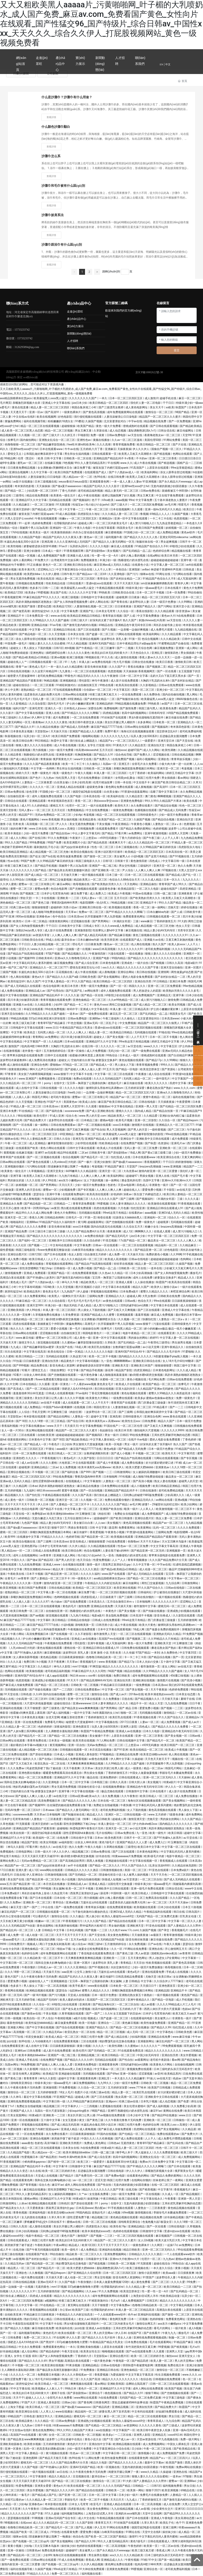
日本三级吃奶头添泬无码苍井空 (173, 2069)
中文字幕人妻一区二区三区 (168, 564)
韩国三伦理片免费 (148, 777)
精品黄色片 (68, 1361)
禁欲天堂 (25, 898)
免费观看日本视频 (48, 2374)
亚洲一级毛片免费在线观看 (148, 1888)
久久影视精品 (148, 685)
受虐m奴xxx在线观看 (99, 583)
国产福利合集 (54, 1111)
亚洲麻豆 (110, 449)
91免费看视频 (68, 2087)
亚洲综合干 (127, 1138)
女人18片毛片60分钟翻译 (178, 1361)
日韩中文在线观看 (56, 1055)
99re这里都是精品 (182, 467)
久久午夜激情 (110, 675)
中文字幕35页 (187, 1453)
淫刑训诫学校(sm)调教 (134, 1305)
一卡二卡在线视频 (44, 898)
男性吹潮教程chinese (37, 1569)
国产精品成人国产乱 (44, 2494)
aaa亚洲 (67, 1971)
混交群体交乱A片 (167, 731)
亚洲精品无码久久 (143, 1499)
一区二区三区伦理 (131, 1425)
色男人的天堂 (8, 814)
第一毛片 (75, 1328)
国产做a (32, 1560)
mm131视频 (80, 1666)
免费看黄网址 (127, 1527)
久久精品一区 (120, 1273)
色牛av (132, 2314)
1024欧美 (49, 1286)
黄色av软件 (188, 532)
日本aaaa (49, 1810)
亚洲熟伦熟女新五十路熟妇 (136, 1995)
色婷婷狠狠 (157, 2319)
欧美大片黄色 (147, 1624)
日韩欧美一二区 (116, 2490)
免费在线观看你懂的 (117, 1499)
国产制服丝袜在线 (128, 699)
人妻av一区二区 (150, 1722)
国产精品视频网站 (73, 2291)
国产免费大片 (190, 2134)
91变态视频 (110, 1240)
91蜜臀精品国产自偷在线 (174, 643)
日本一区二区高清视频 (147, 2504)
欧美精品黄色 (88, 819)
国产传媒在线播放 (154, 1611)
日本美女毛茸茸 (106, 611)
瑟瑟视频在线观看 (19, 2518)
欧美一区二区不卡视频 (103, 1356)
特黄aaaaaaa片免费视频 (127, 1856)
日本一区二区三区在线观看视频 (145, 874)
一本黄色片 (110, 1611)
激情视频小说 (146, 2453)
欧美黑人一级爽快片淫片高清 (67, 1296)
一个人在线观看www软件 (180, 2254)
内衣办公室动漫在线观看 (88, 532)
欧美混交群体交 (150, 1069)
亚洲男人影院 (129, 1726)
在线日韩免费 (116, 476)
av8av (145, 569)
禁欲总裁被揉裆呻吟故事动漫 (130, 2402)
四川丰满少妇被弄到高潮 (23, 999)
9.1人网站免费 (106, 1740)
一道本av (73, 1013)
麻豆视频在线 (134, 930)
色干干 (96, 500)
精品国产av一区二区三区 (126, 1097)
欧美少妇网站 (189, 1504)
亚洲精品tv (106, 518)
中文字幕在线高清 (35, 1351)
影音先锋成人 (78, 1541)
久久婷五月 (69, 435)
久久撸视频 (36, 2272)
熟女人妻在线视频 (165, 1481)
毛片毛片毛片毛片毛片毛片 (85, 1300)
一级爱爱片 (149, 740)
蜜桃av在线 (74, 2221)
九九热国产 (68, 1291)
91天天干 (73, 1680)
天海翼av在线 (61, 1638)
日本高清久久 (97, 1601)
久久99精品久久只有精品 (164, 1638)
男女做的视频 (69, 819)
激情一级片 (94, 1564)
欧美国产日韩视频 (159, 2087)
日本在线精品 (28, 1384)
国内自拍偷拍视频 (173, 694)
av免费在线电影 (102, 661)
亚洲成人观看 (124, 1282)
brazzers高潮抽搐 (151, 1166)
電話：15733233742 (18, 329)
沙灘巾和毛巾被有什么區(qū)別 (63, 185)
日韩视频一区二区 (36, 879)
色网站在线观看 (183, 453)
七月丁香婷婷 (137, 773)
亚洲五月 (124, 763)
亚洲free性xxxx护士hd (24, 449)
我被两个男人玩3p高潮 (34, 527)
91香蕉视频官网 (74, 550)
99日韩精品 (42, 740)
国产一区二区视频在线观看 (95, 1124)
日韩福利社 (145, 1592)
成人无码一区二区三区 (141, 2032)
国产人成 (130, 615)
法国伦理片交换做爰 (120, 1884)
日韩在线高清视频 (19, 671)
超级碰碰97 (101, 1518)
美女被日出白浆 (84, 1522)
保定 (20, 377)
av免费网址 (135, 833)
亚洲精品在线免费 (102, 1606)
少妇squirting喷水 (78, 2110)
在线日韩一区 (90, 1046)
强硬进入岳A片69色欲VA (77, 1388)
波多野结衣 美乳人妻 (114, 638)
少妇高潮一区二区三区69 (42, 490)
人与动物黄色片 (42, 2041)
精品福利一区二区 (166, 1245)
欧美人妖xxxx (177, 944)
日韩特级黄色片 (147, 814)
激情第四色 (172, 652)
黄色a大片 (38, 976)
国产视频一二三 (38, 1245)
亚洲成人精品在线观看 (71, 786)
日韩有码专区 (157, 712)
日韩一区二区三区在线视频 (100, 2221)
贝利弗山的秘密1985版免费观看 (143, 1495)
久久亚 (55, 611)
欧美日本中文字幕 (149, 1846)
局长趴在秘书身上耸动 (167, 625)
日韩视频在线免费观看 (30, 583)
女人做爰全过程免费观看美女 (91, 1948)
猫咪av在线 (147, 574)
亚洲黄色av (162, 1467)
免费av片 (145, 2161)
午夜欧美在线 (16, 1573)
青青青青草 (31, 2078)
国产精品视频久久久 (75, 953)
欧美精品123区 (14, 592)
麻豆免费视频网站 (84, 2083)
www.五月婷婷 (157, 1814)
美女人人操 (125, 2337)
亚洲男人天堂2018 (72, 1106)
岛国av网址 (12, 2064)
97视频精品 (107, 1754)
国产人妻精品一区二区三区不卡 (70, 1504)
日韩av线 (130, 1300)
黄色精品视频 (48, 1657)
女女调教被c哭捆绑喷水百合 (55, 467)
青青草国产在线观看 (13, 1157)
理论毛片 (78, 944)
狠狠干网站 (152, 2393)
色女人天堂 (183, 925)
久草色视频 (7, 1823)
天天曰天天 (66, 1185)
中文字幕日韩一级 (173, 861)
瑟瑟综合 (39, 1194)
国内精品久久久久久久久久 (135, 1356)
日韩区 (124, 1435)
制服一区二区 (177, 2337)
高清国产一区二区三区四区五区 (106, 1999)
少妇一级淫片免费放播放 (174, 814)
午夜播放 (141, 1074)
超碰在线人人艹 (18, 661)
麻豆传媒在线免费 (177, 717)
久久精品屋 (189, 2129)
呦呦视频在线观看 (113, 2351)
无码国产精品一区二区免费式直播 (157, 1916)
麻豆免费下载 (82, 467)
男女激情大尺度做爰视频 (88, 1444)
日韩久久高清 (175, 962)
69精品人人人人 (160, 513)
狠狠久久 (186, 1060)
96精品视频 (51, 680)
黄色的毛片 (69, 1606)
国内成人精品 (143, 1111)
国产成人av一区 (125, 2439)
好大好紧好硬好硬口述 (160, 1462)
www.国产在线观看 (114, 1573)
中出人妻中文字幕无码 (86, 833)
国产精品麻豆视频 (120, 935)
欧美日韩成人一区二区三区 (65, 1453)
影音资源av (183, 611)
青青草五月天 (103, 2522)
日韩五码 (152, 2300)
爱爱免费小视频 (152, 1189)
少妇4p (77, 814)
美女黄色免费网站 (118, 1935)
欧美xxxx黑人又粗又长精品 (76, 2069)
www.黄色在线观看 (175, 1416)
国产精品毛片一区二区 (95, 1157)
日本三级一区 (115, 874)
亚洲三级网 (170, 2527)
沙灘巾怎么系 (50, 156)
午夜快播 (125, 1805)
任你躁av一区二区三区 (97, 689)
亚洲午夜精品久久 (172, 1347)
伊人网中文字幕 (41, 717)
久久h (108, 2013)
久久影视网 (31, 2069)
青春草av (196, 814)
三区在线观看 (27, 1435)
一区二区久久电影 (148, 888)
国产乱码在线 (175, 2143)
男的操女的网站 (138, 1337)
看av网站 (183, 777)
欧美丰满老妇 (13, 833)
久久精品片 (45, 1666)
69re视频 (127, 2212)
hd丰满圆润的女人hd (106, 1712)
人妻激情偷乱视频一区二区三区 (93, 606)
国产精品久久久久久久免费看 (28, 1226)
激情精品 (169, 1712)
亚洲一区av (36, 412)
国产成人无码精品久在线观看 (23, 986)
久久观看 (137, 509)
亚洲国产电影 (101, 958)
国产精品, (108, 833)
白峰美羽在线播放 (83, 1249)
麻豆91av (156, 2110)
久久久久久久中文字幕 (83, 592)
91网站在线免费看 (135, 1948)
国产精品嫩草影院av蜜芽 (39, 1347)
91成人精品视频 (66, 513)
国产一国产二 (32, 1907)
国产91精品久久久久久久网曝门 (82, 712)
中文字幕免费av (121, 2305)
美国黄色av (70, 1101)
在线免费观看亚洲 (12, 2045)
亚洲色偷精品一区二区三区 (90, 999)
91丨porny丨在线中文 (51, 1083)
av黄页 (55, 1208)
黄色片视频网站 (30, 819)
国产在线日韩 (37, 837)
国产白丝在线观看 (16, 629)
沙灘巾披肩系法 (52, 215)
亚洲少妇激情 (32, 550)
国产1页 (108, 2439)
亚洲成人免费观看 (35, 1273)
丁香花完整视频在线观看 (104, 1393)
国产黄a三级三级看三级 (157, 1152)
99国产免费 (54, 842)
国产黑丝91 (47, 2342)
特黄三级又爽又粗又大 (103, 694)
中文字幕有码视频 (30, 1286)
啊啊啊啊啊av (122, 1361)
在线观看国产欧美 (27, 1148)
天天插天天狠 (123, 1606)
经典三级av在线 (20, 907)
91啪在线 (164, 1032)
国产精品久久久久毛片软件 (164, 1351)
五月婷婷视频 (13, 1490)
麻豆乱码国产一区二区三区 (18, 1911)
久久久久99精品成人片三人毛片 (177, 2004)
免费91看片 (112, 731)
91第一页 (134, 638)
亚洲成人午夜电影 (191, 1546)
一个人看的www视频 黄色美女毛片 (92, 1384)
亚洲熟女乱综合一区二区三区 (57, 439)
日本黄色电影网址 (164, 1370)
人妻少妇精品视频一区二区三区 (51, 944)
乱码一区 (29, 2448)
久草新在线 (101, 430)
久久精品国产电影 (30, 537)
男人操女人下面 (125, 1064)
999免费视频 (37, 842)
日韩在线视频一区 (51, 1087)
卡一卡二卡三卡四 (135, 1657)
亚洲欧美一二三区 (68, 898)
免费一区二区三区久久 (38, 2337)
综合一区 (63, 1939)
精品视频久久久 (15, 1495)
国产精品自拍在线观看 (123, 1921)
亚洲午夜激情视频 (156, 833)
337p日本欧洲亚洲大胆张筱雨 (47, 1018)
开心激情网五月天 (176, 1948)
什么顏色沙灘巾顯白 (55, 126)
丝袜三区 (133, 902)
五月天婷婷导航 (26, 1999)
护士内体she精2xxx (145, 1823)
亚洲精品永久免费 (11, 1203)
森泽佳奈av (68, 939)
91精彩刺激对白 (66, 685)
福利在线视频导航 (35, 421)
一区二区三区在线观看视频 (89, 671)
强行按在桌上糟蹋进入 (84, 740)
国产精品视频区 (191, 2194)
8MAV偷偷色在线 (187, 699)
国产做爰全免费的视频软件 (163, 1629)
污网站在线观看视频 (129, 634)
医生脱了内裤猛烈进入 (148, 1194)
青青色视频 (20, 2212)
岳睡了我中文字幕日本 (164, 791)
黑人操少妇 (93, 1916)
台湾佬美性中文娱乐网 (65, 560)
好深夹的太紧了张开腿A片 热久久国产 (113, 620)
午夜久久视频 (83, 773)
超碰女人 (16, 648)
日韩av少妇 (69, 2402)
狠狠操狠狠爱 (40, 907)
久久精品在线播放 (48, 726)
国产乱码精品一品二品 (137, 550)
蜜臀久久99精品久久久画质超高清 (169, 1393)
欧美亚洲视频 (57, 638)
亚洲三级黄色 (24, 1398)
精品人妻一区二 (99, 1032)
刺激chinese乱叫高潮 (152, 620)
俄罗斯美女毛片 (185, 2170)
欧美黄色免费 (168, 708)
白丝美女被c (62, 782)
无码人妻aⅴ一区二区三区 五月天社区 (42, 810)
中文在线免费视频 (97, 810)
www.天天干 (55, 1425)
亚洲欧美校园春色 (11, 2444)
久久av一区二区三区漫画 (127, 439)
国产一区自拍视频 (91, 1490)
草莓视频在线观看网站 (60, 1263)
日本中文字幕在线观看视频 (114, 1629)
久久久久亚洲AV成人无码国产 (72, 541)
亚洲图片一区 (192, 953)
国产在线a (45, 1759)
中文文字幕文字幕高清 (164, 1546)
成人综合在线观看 (159, 1074)
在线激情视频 (12, 1050)
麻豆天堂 (16, 1907)
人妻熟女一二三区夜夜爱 (37, 782)
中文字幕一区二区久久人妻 (185, 1921)
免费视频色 (7, 1851)
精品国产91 (26, 814)
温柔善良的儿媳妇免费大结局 (42, 694)
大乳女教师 (149, 1296)
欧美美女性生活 (90, 2351)
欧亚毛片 (96, 2504)
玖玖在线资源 (13, 1351)
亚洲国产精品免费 (16, 1231)
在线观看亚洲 (166, 1333)
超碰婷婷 (56, 907)
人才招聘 (72, 340)
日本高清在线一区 (94, 796)
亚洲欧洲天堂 (135, 1925)
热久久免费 (185, 865)
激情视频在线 (143, 2212)
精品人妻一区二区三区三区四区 (50, 407)
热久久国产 (159, 944)
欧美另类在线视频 (84, 1740)
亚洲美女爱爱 (194, 2180)
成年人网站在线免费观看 (80, 2184)
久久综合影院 (37, 703)
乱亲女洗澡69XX (159, 1865)
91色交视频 (75, 1023)
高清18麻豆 (51, 2143)
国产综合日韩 (75, 1421)
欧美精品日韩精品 (121, 1032)
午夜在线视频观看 (46, 518)
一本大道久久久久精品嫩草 (129, 2078)
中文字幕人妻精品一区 (56, 981)
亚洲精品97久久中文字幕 (31, 500)
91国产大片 (54, 1101)
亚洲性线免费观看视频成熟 (17, 1888)
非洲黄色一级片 (159, 1185)
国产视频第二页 (157, 666)
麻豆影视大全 (13, 2189)
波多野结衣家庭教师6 (13, 1060)
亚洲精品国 (162, 1990)
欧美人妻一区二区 (161, 2360)
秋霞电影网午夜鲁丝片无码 (87, 1828)
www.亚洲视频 (172, 1166)
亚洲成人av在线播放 (84, 1638)
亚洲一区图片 (193, 967)
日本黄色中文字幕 (40, 1439)
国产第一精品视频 (169, 2559)
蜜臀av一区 (50, 1189)
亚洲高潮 (47, 541)
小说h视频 (137, 856)
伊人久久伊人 (141, 449)
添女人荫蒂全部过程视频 (175, 472)
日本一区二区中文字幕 (134, 675)
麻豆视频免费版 (164, 648)
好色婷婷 (116, 1194)
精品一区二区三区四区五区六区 (161, 597)
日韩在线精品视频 (182, 754)
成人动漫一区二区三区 (153, 1569)
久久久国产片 (117, 666)
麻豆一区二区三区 (190, 398)
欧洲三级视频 (70, 597)
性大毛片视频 (122, 661)
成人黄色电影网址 (136, 407)
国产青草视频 (28, 2184)
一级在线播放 (135, 953)
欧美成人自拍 (88, 1101)
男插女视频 (147, 1175)
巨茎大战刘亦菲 (126, 1388)
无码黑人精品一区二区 (51, 1032)
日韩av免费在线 (150, 490)
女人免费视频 (68, 1467)
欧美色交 (30, 1032)
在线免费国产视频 (123, 759)
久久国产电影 (73, 796)
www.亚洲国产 (28, 1078)
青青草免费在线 (37, 1740)
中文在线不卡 (141, 782)
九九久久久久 (191, 879)
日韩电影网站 (24, 1851)
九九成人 (16, 1347)
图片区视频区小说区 (88, 1286)
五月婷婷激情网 (188, 1620)
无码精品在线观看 (60, 500)
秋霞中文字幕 (59, 740)
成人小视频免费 (141, 1486)
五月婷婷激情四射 (49, 2291)
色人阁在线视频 (141, 944)
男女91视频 (56, 2360)
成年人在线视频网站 (26, 1555)
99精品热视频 (18, 1018)
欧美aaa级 (169, 2272)
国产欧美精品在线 (184, 2448)
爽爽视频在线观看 (81, 2383)
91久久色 (108, 657)
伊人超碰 (83, 1291)
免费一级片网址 (190, 2439)
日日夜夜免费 (93, 944)
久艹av (83, 2194)
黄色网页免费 (118, 2319)
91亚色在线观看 (159, 1870)
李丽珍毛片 (71, 2499)
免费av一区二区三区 (91, 911)
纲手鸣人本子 (125, 2152)
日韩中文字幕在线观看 (81, 1148)
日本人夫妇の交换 (147, 1661)
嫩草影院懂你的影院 (151, 1134)
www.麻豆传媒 (25, 1337)
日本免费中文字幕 (163, 2161)
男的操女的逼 (16, 1180)
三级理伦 (19, 495)
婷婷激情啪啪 (183, 1161)
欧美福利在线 (116, 796)
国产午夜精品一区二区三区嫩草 (95, 648)
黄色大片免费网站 (65, 1212)
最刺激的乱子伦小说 (46, 847)
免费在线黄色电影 (53, 2550)
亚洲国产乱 (87, 611)
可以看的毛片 (41, 1916)
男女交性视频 (127, 865)
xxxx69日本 (175, 2434)
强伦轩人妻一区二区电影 (145, 402)
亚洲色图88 (30, 2458)
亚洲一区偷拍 (76, 1050)
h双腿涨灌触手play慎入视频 (171, 1356)
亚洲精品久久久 (115, 1296)
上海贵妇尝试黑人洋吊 (144, 2295)
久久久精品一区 (45, 2420)
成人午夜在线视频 (145, 462)
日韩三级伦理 (57, 1698)
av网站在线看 (164, 1499)
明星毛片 (184, 504)
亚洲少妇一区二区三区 (170, 689)
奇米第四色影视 (25, 486)
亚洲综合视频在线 (19, 1472)
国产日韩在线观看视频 (164, 426)
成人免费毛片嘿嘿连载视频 (175, 2138)
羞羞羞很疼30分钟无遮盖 (29, 1393)
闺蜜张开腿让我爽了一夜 (123, 2471)
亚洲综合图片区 (18, 1254)
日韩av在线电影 (139, 1259)
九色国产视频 (30, 1522)
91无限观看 (63, 504)
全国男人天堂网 (179, 833)
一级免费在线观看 (122, 1398)
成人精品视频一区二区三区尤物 (49, 851)
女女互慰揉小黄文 (73, 2120)
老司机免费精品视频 (50, 675)
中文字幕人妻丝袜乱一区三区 (108, 1439)
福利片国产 (20, 708)
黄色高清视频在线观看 (137, 1522)
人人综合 (24, 1411)
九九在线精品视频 (122, 2508)
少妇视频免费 (67, 1189)
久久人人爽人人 (77, 1032)
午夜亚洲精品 (120, 824)
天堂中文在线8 (151, 2532)
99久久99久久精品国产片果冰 (163, 800)
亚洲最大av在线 (154, 939)
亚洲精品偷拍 (148, 884)
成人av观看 (148, 2004)
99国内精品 (118, 958)
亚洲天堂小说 (181, 606)
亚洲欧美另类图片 (71, 2143)
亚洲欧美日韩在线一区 (93, 907)
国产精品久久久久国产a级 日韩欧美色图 (72, 976)
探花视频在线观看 (48, 1342)
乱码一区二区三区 (164, 1527)
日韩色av (113, 2143)
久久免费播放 (111, 1698)
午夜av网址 (60, 2245)
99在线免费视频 (55, 1009)
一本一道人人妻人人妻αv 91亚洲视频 (134, 481)
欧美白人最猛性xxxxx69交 (118, 1916)
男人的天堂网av (104, 2333)
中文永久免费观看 (30, 2346)
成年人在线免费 (143, 1277)
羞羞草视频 (142, 1314)
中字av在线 (135, 421)
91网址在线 (163, 574)
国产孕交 (164, 1930)
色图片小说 (82, 2092)
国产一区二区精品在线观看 (43, 1388)
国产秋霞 (151, 1143)
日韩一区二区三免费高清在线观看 (147, 1897)
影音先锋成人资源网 (62, 1365)
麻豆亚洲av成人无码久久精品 (112, 564)
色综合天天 (145, 1300)
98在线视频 (24, 1115)
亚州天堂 (44, 1527)
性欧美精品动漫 (56, 583)
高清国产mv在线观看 (112, 1638)
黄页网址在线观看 (79, 2305)
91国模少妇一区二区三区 (140, 532)
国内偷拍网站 (28, 439)
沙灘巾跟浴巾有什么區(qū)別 (61, 244)
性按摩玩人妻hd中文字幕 (108, 930)
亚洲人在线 (53, 712)
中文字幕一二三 (74, 509)
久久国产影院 (86, 1458)
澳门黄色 (150, 796)
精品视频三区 (80, 1198)
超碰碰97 (132, 1175)
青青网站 (38, 1036)
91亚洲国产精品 (63, 2096)
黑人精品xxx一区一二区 (78, 476)
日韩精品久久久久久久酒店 (83, 1569)
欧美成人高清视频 (116, 1259)
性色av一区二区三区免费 (133, 1546)
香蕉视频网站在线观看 (44, 2309)
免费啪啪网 (111, 708)
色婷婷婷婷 (45, 1726)
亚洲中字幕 (53, 1194)
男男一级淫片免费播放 (94, 986)
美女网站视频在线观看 (40, 1430)
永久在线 (35, 2170)
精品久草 (58, 1569)
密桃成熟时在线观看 (136, 426)
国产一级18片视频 (35, 1995)
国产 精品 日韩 (128, 1708)
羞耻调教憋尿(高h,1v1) (142, 430)
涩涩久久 (24, 949)
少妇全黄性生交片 (162, 2508)
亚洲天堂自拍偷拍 (172, 967)
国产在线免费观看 (75, 1601)
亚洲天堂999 (35, 1305)
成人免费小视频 (18, 1259)
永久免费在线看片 (142, 805)
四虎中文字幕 (178, 1083)
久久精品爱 (151, 1115)
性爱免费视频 (101, 1560)
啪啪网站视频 (91, 736)
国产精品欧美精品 (191, 426)
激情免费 (173, 999)
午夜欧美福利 (43, 2245)
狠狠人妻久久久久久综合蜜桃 (47, 643)
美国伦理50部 (153, 439)
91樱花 (79, 421)
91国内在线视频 (11, 1198)
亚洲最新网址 (146, 2041)
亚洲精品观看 (37, 800)
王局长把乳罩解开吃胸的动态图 (171, 1435)
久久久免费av (16, 1768)
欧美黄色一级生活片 (63, 495)
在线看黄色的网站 (138, 2175)
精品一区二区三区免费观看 (36, 1777)
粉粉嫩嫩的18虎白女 (61, 421)
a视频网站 (51, 2300)
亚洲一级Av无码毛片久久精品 (163, 509)
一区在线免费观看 (130, 694)
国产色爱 (184, 2101)
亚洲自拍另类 (143, 981)
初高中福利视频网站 (134, 712)
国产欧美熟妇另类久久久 (107, 884)
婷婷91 (154, 1337)
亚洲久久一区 (53, 708)
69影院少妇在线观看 (183, 546)
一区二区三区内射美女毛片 (111, 523)
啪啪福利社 (17, 1222)
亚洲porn (112, 2101)
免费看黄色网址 (176, 2319)
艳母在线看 (104, 1217)
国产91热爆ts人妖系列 (41, 1277)
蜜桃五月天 (57, 805)
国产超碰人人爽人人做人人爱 (83, 1069)
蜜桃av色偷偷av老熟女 (160, 1398)
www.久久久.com (42, 949)
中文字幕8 (44, 1620)
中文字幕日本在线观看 (116, 1286)
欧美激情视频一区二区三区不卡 (175, 1509)
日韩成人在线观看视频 (60, 1393)
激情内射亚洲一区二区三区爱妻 (158, 1171)
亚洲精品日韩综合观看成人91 (165, 1208)
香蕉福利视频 (10, 1425)
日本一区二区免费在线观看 (30, 1453)
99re (131, 500)
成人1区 (128, 1231)
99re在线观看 (162, 1300)
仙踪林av (74, 1990)
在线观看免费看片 (107, 828)
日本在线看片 (173, 587)
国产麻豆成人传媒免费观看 (17, 1685)
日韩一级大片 (43, 1851)
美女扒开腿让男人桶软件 (120, 722)
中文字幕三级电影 (174, 2397)
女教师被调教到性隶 (96, 1453)
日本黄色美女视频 (21, 731)
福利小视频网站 (147, 759)
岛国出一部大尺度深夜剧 (50, 2110)
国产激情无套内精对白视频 (80, 625)
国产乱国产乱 (74, 990)
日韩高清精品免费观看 (129, 1976)
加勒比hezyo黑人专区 (29, 930)
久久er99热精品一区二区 (123, 999)
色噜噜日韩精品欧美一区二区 (104, 1657)
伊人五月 (99, 2527)
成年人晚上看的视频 (133, 555)
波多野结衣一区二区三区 (101, 1411)
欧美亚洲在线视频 (125, 1587)
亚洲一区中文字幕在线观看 (131, 518)
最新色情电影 (15, 2022)
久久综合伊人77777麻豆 (169, 1981)
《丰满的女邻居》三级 (125, 921)
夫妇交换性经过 (121, 1967)
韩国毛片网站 (40, 1097)
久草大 (197, 782)
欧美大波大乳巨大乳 (168, 2240)
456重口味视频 (180, 1675)
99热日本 (71, 2388)
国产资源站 (169, 1069)
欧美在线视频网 (47, 416)
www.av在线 (58, 615)
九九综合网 (173, 1583)
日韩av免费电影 (116, 435)
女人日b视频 (146, 2240)
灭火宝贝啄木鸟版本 (174, 1541)
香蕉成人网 (163, 2550)
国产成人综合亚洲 (87, 962)
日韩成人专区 (92, 925)
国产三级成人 (171, 2425)
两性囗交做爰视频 (61, 879)
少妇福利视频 (138, 2036)
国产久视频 (109, 629)
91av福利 (81, 1393)
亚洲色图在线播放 (30, 1772)
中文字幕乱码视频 (181, 2305)
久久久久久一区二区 (42, 786)
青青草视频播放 (138, 1560)
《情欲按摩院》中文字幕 (63, 1370)
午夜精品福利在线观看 (56, 1198)
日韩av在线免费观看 (171, 685)
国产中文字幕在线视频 (30, 712)
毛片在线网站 (104, 1833)
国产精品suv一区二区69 (92, 574)
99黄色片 (70, 675)
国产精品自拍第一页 (166, 1111)
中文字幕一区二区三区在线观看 (114, 1074)
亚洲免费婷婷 (108, 1777)
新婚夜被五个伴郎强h (175, 490)
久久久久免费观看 (188, 1527)
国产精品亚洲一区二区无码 (148, 1550)
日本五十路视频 (192, 1907)
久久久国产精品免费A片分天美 (86, 1231)
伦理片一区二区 (76, 805)
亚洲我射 (135, 569)
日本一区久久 (172, 879)
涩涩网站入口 (46, 569)
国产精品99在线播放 (165, 2115)
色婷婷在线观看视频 (126, 2231)
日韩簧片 (108, 777)
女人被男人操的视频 (136, 1874)
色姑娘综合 (107, 1430)
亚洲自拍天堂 (156, 745)
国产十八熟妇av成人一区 (124, 472)
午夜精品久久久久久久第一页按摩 (21, 1583)
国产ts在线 (49, 856)
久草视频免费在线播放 (47, 1314)
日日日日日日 (105, 1458)
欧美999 (10, 1536)
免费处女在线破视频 (127, 1513)
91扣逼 (17, 1361)
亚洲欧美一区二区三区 (173, 1148)
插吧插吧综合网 (56, 652)
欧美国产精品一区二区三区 (115, 819)
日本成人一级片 (52, 550)
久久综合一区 (126, 611)
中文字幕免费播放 (148, 615)
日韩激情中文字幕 (137, 1791)
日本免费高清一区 (37, 615)
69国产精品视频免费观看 (183, 712)
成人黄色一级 (82, 1337)
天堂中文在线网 (152, 2513)
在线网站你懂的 (141, 2180)
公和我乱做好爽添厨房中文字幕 (43, 453)
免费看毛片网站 (55, 1722)
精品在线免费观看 (37, 495)
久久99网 (176, 1254)
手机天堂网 (39, 1411)
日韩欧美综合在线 (123, 592)
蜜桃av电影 (107, 1120)
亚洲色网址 (37, 652)
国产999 (85, 1472)
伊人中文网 (12, 689)
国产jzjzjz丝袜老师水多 (75, 847)
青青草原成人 (156, 2420)
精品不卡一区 (139, 1703)
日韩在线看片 (75, 583)
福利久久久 (30, 1759)
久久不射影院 (83, 1634)
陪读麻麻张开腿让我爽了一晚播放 (69, 1166)
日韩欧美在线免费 (169, 1296)
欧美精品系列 (32, 1291)
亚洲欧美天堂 (120, 1365)
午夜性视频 (167, 2467)
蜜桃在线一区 (72, 1647)
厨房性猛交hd (41, 611)
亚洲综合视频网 (19, 472)
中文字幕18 (60, 2166)
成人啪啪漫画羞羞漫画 (114, 1374)
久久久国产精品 (192, 1819)
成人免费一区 (117, 1254)
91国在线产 (111, 1425)
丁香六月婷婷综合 (130, 837)
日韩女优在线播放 (143, 661)
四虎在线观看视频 (105, 1208)
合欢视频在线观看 (73, 1564)
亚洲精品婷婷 (105, 703)
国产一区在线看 (167, 671)
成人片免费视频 (97, 1050)
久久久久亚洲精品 (76, 1967)
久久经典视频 (105, 2138)
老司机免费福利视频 (158, 949)
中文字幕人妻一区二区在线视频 (179, 1337)
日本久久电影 (151, 1731)
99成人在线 (53, 939)
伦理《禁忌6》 (27, 458)
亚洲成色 (127, 962)
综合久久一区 (177, 1217)
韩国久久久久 (137, 986)
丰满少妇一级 (108, 560)
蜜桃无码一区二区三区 (172, 1606)
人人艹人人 (119, 1560)
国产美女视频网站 (109, 976)
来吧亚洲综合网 (180, 1291)
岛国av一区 (110, 763)
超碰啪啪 (63, 1828)
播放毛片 (195, 1273)
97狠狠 (187, 2476)
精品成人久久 (186, 1277)
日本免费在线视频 (54, 1129)
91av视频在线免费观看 (111, 2115)
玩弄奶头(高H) (79, 546)
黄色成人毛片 (37, 666)
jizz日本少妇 (80, 402)
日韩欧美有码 (44, 958)
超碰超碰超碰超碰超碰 (165, 560)
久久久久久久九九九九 (115, 736)
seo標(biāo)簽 (30, 377)
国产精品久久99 (161, 2027)
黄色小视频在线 (137, 1379)
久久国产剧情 (85, 2522)
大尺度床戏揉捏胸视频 (14, 1615)
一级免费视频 (142, 1685)
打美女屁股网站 (18, 2115)
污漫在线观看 (116, 953)
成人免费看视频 (171, 1722)
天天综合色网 (144, 648)
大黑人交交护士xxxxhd (19, 518)
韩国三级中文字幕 (185, 1365)
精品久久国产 (141, 1286)
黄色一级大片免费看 (109, 426)
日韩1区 (58, 648)
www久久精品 (150, 2471)
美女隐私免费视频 (117, 1615)
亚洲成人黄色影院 (87, 1754)
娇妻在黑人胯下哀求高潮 (114, 2411)
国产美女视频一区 (118, 1036)
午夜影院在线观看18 (25, 2323)
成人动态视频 (118, 430)
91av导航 (56, 625)
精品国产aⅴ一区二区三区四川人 (120, 740)
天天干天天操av (150, 1541)
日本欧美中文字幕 (70, 925)
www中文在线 (83, 759)
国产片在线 (179, 444)
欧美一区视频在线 (109, 2467)
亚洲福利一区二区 (61, 527)
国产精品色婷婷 (50, 2351)
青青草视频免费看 (124, 444)
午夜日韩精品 (109, 2198)
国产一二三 (176, 1407)
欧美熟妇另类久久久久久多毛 (181, 990)
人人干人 (193, 944)
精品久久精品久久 (60, 2476)
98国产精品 (182, 412)
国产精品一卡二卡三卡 (78, 1004)
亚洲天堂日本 (166, 740)
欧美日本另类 (170, 555)
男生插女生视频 (94, 1772)
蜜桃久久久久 (124, 1111)
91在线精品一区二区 (32, 1111)
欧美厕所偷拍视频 (67, 1925)
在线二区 (16, 1009)
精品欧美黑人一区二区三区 (91, 879)
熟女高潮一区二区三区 (129, 2096)
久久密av (24, 717)
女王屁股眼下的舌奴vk (127, 2013)
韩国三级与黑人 (149, 708)
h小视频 (42, 1661)
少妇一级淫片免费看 (61, 750)
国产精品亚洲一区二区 (149, 1249)
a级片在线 (79, 2018)
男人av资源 (142, 1953)
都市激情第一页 (151, 1666)
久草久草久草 (57, 2217)
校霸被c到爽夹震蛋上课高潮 (87, 1055)
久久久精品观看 (165, 611)
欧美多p (30, 592)
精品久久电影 (99, 2462)
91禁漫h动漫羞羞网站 (135, 791)
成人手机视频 (184, 1999)
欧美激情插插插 (61, 532)
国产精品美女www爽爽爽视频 (80, 1708)
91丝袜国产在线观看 (114, 717)
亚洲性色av (84, 439)
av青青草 (46, 1555)
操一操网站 (159, 907)
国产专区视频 (86, 1189)
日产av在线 (155, 1944)
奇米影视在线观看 (35, 1416)
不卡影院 (169, 1189)
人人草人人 (147, 1509)
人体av (23, 2203)
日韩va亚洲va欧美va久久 (85, 1796)
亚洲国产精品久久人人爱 (132, 1842)
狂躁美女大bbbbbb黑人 (128, 1217)
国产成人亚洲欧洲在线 (100, 1111)
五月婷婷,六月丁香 (91, 449)
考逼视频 (187, 768)
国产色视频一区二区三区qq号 (31, 2541)
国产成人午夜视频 (108, 1462)
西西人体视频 (95, 1860)
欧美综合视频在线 (82, 851)
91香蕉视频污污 (52, 1458)
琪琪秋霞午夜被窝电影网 (138, 2365)
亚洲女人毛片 (8, 2055)
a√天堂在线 (135, 435)
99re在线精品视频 (182, 1032)
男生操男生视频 (182, 1342)
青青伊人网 (182, 583)
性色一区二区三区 (190, 805)
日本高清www (170, 1018)
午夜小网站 (17, 1634)
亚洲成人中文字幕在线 (56, 402)
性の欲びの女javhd (98, 504)
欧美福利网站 (150, 472)
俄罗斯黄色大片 (63, 759)
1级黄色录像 (176, 1814)
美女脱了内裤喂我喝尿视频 (35, 1074)
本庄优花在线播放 (100, 1749)
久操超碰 (138, 1759)
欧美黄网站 (144, 1527)
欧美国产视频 (174, 2388)
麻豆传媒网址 (185, 430)
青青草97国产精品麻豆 (51, 1023)
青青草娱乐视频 (112, 615)
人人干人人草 (103, 569)
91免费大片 (42, 560)
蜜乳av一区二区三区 (30, 462)
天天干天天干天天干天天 (20, 1504)
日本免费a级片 (129, 1291)
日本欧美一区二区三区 (124, 1985)
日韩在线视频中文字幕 (131, 1740)
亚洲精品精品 (39, 1467)
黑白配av (100, 2208)
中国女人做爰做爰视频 (144, 1772)
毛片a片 (115, 2300)
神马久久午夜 (70, 1282)
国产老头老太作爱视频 (76, 2009)
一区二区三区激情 (43, 504)
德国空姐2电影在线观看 (87, 791)
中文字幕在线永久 (152, 2198)
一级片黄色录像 (88, 1374)
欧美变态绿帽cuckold (153, 1754)
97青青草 (11, 1074)
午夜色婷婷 (135, 2545)
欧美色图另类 (113, 1837)
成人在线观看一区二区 (76, 1402)
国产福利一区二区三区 (33, 1240)
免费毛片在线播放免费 (154, 2494)
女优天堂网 (53, 1717)
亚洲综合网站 (126, 972)
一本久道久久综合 (162, 2268)
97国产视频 (53, 953)
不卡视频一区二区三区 (146, 1453)
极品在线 (93, 1777)
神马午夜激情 (100, 680)
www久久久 (151, 1046)
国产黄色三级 (41, 902)
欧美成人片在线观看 (110, 1148)
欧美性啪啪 (15, 546)
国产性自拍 (98, 1129)
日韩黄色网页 (101, 2402)
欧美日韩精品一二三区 (30, 1356)
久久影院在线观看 (184, 1615)
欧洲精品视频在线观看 (40, 1990)
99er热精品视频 (192, 986)
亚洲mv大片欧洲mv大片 (177, 1180)
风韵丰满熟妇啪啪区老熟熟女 (34, 601)
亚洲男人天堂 (175, 2351)
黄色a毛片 (70, 1458)
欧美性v (18, 921)
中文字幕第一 (190, 1958)
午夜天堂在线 (70, 2351)
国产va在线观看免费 (139, 2351)
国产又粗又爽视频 (78, 1129)
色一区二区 (190, 2379)
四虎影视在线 (76, 2508)
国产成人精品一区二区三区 (42, 874)
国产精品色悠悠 (98, 842)
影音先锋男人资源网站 (27, 2073)
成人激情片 (152, 398)
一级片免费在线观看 (31, 2277)
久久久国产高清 (82, 1495)
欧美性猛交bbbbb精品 (40, 2022)
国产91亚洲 (7, 916)
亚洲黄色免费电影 (132, 800)
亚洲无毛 (78, 1138)
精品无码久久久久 (88, 675)
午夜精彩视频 (63, 2018)
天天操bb (184, 1777)
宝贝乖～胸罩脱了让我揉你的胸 (86, 1083)
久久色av (104, 1273)
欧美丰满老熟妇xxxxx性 (160, 1694)
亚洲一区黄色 (60, 1384)
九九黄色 (65, 671)
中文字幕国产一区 (35, 1041)
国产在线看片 (152, 2333)
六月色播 (123, 1208)
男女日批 (174, 2416)
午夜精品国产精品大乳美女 (76, 1027)
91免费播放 (87, 2369)
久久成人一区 (170, 2194)
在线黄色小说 (140, 564)
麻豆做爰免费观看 (66, 2022)
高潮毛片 (90, 1323)
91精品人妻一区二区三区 (187, 842)
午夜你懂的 (29, 1967)
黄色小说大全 (93, 2439)
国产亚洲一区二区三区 (73, 2494)
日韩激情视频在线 (111, 1870)
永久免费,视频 (111, 1796)
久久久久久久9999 (173, 1430)
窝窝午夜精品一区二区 (157, 1097)
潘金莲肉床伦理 (131, 1180)
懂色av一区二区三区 (117, 944)
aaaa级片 (62, 1448)
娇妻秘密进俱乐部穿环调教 (40, 546)
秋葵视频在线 (13, 736)
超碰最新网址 (96, 1222)
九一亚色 (107, 1361)
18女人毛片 (66, 2092)
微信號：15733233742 (19, 338)
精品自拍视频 (133, 1671)
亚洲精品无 (164, 995)
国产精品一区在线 (92, 995)
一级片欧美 (179, 2328)
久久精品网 (56, 1041)
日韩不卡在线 (43, 2425)
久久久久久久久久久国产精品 (28, 870)
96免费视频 (28, 2064)
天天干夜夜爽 (56, 1661)
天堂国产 (132, 1166)
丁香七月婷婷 (68, 490)
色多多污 (35, 587)
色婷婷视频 (160, 828)
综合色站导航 (124, 754)
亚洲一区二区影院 (146, 1120)
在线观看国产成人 (95, 472)
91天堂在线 (11, 1694)
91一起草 (25, 523)
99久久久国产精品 (16, 842)
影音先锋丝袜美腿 (96, 666)
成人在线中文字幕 (27, 1087)
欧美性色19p (118, 2226)
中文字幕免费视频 (91, 1425)
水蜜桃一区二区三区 (112, 1379)
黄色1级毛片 (107, 1842)
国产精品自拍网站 (59, 1416)
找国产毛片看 (180, 1175)
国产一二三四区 (63, 1689)
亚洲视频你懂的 (15, 1166)
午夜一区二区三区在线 (158, 2448)
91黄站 (50, 1448)
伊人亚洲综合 (35, 1874)
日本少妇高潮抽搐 (141, 1273)
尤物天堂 (173, 907)
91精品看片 (160, 1407)
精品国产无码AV (47, 1999)
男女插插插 (188, 652)
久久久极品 (77, 1916)
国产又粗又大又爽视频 (122, 1310)
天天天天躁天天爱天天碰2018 (40, 1856)
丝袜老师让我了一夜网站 (168, 2180)
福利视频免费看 (173, 2485)
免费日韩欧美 (122, 1675)
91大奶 (182, 921)
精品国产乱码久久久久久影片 (101, 486)
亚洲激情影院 (83, 930)
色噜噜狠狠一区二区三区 (20, 444)
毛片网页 (5, 402)
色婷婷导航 (73, 1536)
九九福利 (29, 1490)
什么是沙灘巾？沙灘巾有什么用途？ (66, 97)
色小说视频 (69, 1879)
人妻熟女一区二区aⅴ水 (167, 824)
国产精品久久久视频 (17, 2328)
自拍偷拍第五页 (88, 685)
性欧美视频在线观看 (158, 1962)
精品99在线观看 (67, 1152)
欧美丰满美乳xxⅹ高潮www (103, 1421)
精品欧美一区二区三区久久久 (84, 2254)
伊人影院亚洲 (15, 874)
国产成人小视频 (121, 1453)
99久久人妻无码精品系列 (90, 462)
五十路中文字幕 (171, 1661)
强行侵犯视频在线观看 (88, 416)
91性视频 (125, 1476)
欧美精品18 (50, 2073)
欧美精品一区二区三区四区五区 (144, 851)
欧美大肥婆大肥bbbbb (140, 1467)
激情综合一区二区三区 (159, 412)
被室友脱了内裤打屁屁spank (111, 467)
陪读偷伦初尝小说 (89, 1786)
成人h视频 (114, 2212)
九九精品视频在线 (186, 629)
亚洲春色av (43, 916)
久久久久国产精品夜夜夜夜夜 (42, 763)
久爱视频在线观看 (111, 2106)
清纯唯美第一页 (85, 1624)
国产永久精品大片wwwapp (175, 481)
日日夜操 (134, 597)
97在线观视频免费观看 (67, 689)
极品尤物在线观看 (112, 1791)
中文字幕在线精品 (11, 1041)
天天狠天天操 (170, 1698)
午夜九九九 (169, 2333)
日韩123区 (36, 1254)
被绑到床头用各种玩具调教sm (105, 1087)
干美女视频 (103, 824)
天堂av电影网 (126, 1185)
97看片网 (121, 833)
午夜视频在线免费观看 (82, 1629)
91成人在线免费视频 (71, 2559)
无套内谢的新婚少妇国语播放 (169, 486)
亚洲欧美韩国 (16, 1310)
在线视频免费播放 (114, 1786)
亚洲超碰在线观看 (116, 1860)
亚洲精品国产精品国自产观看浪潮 (21, 680)
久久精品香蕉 (13, 754)
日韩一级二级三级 (165, 893)
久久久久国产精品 (95, 1921)
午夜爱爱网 (183, 1101)
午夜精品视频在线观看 (110, 587)
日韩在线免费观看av (63, 1124)
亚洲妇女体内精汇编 (172, 1115)
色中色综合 (59, 916)
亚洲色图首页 (81, 1726)
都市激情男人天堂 (105, 1634)
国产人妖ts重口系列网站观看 (26, 1731)
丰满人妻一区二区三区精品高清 (129, 1009)
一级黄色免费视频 (121, 810)
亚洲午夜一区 (189, 560)
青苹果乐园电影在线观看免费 (25, 1055)
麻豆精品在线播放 (88, 1486)
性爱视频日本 (30, 2157)
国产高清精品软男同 (72, 1860)
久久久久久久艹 (151, 2045)
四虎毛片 (6, 1874)
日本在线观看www (51, 449)
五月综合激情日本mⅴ (78, 1518)
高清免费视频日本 (37, 1634)
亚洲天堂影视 (8, 810)
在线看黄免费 (70, 2532)
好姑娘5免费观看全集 (169, 2411)
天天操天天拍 (59, 731)
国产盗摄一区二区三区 (100, 634)
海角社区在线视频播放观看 (138, 731)
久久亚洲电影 (116, 574)
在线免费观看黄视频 (85, 1273)
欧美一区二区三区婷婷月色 (59, 2170)
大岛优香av (130, 1171)
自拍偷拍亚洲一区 (19, 796)
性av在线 (13, 861)
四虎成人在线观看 (41, 2295)
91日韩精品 (160, 981)
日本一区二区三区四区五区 (126, 398)
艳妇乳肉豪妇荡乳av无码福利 (31, 1786)
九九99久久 (105, 2083)
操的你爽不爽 (19, 828)
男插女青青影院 (78, 1527)
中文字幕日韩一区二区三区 (17, 1962)
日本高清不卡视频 (141, 1615)
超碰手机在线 (168, 398)
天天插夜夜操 (166, 1101)
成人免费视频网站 (189, 2157)
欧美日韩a (165, 1976)
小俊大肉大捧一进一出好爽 (176, 763)
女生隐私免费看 (99, 2194)
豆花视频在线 (64, 972)
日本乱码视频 (75, 1930)
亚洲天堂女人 (187, 2356)
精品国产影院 (124, 1370)
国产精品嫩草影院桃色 (51, 444)
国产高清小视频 (143, 1481)
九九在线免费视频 (30, 1564)
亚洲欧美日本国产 (142, 1365)
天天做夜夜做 (140, 1935)
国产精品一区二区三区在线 (52, 1685)
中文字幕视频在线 (107, 1722)
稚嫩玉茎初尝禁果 (72, 1717)
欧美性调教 (169, 750)
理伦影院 (84, 680)
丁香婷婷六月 (83, 2356)
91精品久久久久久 (53, 1536)
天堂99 (186, 435)
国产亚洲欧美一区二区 (106, 870)
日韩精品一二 (62, 1203)
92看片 (26, 1370)
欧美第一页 (151, 2545)
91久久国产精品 (82, 981)
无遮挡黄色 (128, 2143)
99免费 (191, 2282)
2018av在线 (136, 1694)
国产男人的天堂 (138, 1129)
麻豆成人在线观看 (122, 546)
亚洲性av (20, 2050)
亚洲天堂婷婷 (21, 509)
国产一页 (194, 675)
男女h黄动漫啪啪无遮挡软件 (146, 717)
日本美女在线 (76, 634)
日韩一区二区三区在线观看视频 (170, 2383)
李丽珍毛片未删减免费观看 (176, 1772)
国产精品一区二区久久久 (105, 1865)
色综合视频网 (150, 638)
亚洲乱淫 (157, 652)
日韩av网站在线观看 (75, 694)
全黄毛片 (10, 1578)
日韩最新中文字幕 (96, 2259)
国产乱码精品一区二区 (184, 2291)
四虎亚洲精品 (188, 888)
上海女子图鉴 (16, 2407)
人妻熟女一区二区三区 (117, 1481)
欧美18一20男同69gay (35, 1208)
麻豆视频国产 (164, 2235)
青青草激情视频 (174, 1935)
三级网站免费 (95, 1296)
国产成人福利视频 (58, 1712)
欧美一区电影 (114, 1444)
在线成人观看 (162, 1231)
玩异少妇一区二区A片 (37, 736)
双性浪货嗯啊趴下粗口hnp (36, 1268)
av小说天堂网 (151, 1347)
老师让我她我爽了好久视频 (119, 495)
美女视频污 (114, 550)
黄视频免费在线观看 (139, 2069)
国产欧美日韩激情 (121, 1518)
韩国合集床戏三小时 (84, 407)
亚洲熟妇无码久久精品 (167, 1634)
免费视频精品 (76, 810)
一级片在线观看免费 (100, 805)
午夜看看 (170, 2198)
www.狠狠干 (61, 1074)
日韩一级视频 (13, 2018)
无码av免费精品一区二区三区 (53, 814)
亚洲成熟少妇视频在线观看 (184, 1611)
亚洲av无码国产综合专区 (61, 2518)
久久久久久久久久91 (176, 935)
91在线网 (113, 462)
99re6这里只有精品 (115, 1212)
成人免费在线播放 (12, 990)
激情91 (133, 2536)
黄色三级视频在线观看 (147, 935)
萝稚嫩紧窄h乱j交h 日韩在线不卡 (44, 2221)
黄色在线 (196, 1870)
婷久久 (37, 1129)
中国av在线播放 (143, 893)
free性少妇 (75, 1092)
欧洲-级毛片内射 (154, 1856)
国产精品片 (67, 2175)
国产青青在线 (119, 601)
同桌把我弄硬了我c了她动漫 (44, 1768)
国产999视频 (21, 1365)
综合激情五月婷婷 (95, 1254)
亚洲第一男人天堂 (146, 1106)
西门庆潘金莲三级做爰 (152, 1402)
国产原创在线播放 (41, 1754)
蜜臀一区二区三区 (21, 888)
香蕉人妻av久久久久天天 (154, 657)
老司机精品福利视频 (90, 490)
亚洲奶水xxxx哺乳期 (128, 2513)
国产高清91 (52, 412)
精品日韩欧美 (102, 1819)
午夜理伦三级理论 (159, 1342)
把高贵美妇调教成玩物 (51, 2448)
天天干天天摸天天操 (127, 583)
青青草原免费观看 (84, 1203)
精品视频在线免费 (155, 421)
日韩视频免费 (86, 828)
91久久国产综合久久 (151, 1587)
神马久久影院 (62, 1666)
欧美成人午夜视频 (119, 893)
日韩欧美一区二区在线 (78, 458)
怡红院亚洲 (138, 1208)
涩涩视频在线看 (81, 921)
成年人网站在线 (99, 601)
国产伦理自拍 (55, 990)
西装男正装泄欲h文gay (116, 1564)
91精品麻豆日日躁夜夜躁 (116, 1685)
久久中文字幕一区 (42, 472)
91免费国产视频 (193, 1634)
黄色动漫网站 (45, 1925)
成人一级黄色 (133, 1768)
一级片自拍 (142, 962)
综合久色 (72, 1115)
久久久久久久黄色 (79, 652)
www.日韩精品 (193, 2050)
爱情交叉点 (15, 453)
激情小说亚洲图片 (149, 2272)
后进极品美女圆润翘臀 (174, 736)
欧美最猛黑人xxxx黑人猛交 (51, 398)
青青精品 (126, 1962)
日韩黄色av (33, 2550)
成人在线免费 (172, 2504)
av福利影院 (66, 1842)
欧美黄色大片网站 (97, 1398)
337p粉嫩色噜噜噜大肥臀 (84, 2286)
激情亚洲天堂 (137, 1819)
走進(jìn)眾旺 (75, 311)
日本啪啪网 (110, 1476)
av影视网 (18, 2259)
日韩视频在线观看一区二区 (46, 661)
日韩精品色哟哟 (54, 1217)
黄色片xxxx (101, 1004)
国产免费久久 (142, 754)
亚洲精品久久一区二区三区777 (49, 967)
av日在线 (63, 2471)
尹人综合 (128, 870)
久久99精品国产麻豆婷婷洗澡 (158, 847)
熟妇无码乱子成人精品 (78, 1305)
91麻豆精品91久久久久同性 (89, 1671)
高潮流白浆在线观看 (13, 1277)
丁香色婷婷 (189, 1439)
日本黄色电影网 (110, 962)
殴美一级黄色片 (63, 773)
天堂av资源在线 (147, 2439)
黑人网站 (192, 694)
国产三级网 (127, 1198)
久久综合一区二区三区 (92, 2087)
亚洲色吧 (18, 1458)
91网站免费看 (172, 439)
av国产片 (167, 703)
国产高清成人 (16, 1388)
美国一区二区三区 (143, 689)
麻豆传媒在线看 (134, 1083)
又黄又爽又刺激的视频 (180, 939)
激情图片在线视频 (143, 1124)
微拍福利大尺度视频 (16, 768)
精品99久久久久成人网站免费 (34, 1212)
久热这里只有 (78, 1356)
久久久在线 (33, 1180)
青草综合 (103, 578)
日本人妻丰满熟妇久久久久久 (128, 1203)
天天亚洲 (15, 2508)
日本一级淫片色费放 (164, 601)
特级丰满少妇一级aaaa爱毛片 (144, 587)
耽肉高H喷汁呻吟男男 (35, 1046)
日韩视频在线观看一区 (74, 1749)
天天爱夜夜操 (35, 2208)
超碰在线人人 (132, 1189)
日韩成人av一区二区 (50, 1967)
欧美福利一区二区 (44, 1837)
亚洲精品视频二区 (89, 2055)
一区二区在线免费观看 (85, 717)
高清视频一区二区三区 (40, 824)
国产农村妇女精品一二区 (125, 578)
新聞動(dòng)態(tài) (79, 333)
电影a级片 (191, 962)
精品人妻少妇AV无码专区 (160, 930)
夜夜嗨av (38, 722)
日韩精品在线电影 (79, 1620)
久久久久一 (33, 1458)
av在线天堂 (184, 1189)
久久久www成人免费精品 (118, 925)
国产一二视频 (125, 648)
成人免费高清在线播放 (43, 1060)
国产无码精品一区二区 (83, 1874)
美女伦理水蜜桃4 (134, 2106)
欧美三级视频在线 (137, 2268)
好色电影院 (65, 416)
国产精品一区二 (15, 490)
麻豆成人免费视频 (162, 1314)
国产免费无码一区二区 (90, 2175)
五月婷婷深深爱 (135, 1087)
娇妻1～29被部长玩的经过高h (161, 1504)
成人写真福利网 (187, 578)
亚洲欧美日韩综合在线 (78, 564)
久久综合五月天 (133, 1226)
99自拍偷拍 (195, 592)
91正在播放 (34, 564)
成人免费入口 (98, 893)
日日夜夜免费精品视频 (22, 467)
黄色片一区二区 (53, 564)
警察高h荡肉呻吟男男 (65, 902)
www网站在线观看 (52, 1870)
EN (161, 64)
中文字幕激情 (93, 1481)
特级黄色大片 (8, 1078)
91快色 (55, 2532)
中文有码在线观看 (61, 1245)
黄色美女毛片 (51, 1291)
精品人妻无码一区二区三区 (122, 490)
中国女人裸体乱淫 (178, 2444)
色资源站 (164, 1143)
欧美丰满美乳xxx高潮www (95, 1467)
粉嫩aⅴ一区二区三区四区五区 (78, 518)
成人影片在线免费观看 (125, 680)
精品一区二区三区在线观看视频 (40, 426)
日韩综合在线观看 (16, 800)
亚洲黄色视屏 (64, 754)
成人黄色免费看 (141, 2282)
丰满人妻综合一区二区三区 (115, 1823)
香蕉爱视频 (97, 1532)
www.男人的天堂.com (93, 1115)
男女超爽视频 (169, 541)
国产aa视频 (37, 1615)
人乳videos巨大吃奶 (64, 1161)
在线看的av (136, 1212)
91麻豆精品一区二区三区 (31, 1300)
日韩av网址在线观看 (137, 726)
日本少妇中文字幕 (138, 2115)
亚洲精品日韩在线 (64, 629)
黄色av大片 (168, 615)
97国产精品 (143, 1652)
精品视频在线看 (181, 550)
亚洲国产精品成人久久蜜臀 (86, 731)
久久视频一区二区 (30, 435)
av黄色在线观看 (113, 1300)
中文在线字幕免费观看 (170, 495)
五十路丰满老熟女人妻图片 (171, 500)
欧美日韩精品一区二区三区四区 (109, 402)
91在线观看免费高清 (131, 2050)
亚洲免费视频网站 (115, 2254)
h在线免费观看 (186, 615)
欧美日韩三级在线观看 (177, 1472)
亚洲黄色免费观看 (117, 2569)
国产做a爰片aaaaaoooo (67, 486)
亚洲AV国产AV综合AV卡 (130, 1351)
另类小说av (70, 907)
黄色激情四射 (139, 861)
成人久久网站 (151, 750)
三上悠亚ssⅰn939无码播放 (100, 837)
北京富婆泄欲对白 (115, 421)
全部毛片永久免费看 (144, 763)
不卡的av (142, 458)
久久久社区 (19, 1245)
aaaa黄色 (27, 2143)
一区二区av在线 (187, 1712)
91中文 (152, 2559)
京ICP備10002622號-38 (149, 372)
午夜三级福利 (8, 717)
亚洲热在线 (156, 1948)
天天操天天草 (8, 1342)
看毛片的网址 (162, 2328)
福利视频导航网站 (30, 2333)
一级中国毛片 (161, 1078)
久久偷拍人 (94, 763)
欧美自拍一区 (32, 2018)
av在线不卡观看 (51, 1402)
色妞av (186, 2009)
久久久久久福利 (90, 1573)
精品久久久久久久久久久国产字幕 (138, 967)
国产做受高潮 (21, 611)
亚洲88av (95, 1018)
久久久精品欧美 (170, 638)
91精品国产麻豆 (115, 1166)
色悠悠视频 (181, 518)
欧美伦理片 (41, 1115)
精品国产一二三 (193, 1166)
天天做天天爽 (69, 874)
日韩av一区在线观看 (106, 1245)
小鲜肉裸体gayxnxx (34, 2161)
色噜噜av (133, 1541)
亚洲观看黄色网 (100, 481)
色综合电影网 (59, 888)
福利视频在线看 (91, 2573)
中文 (167, 64)
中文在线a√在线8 (24, 416)
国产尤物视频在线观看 (83, 888)
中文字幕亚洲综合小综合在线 (74, 569)
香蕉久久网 (36, 1217)
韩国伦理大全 (102, 1407)
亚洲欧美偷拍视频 (88, 2346)
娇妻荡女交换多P (165, 1277)
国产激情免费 (128, 708)
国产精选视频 (162, 453)
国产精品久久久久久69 (78, 2059)
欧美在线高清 (46, 578)
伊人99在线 (188, 1041)
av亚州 (159, 2073)
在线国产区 (135, 2333)
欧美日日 (189, 509)
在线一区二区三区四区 (165, 2184)
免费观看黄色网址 (134, 916)
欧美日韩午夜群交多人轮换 (86, 722)
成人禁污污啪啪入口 (142, 523)
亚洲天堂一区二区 (168, 768)
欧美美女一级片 (40, 532)
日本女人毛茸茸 (79, 2504)
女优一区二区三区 (60, 2434)
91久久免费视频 (58, 837)
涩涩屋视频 (64, 1078)
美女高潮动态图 (185, 2518)
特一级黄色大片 (82, 1578)
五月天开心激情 (10, 1208)
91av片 (63, 546)
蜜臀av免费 (42, 888)
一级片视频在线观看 (92, 874)
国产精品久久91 (25, 726)
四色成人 (155, 861)
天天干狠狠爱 (32, 1708)
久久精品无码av (53, 2032)
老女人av (83, 2319)
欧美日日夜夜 (165, 661)
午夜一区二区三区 (97, 509)
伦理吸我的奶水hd (65, 523)
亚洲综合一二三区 (109, 2022)
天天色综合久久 (140, 652)
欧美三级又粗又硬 (24, 1023)
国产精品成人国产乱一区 (47, 509)
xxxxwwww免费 (75, 1111)
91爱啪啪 (188, 1351)
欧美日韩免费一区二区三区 (27, 1611)
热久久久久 (17, 1328)
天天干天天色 (159, 1874)
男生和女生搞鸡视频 (77, 453)
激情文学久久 (27, 1342)
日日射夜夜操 (123, 606)
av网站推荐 (92, 990)
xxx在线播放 (104, 2430)
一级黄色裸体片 (71, 412)
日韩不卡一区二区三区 (138, 1837)
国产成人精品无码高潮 (24, 759)
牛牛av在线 (72, 449)
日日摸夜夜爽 (186, 2272)
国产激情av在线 (31, 2013)
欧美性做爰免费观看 (70, 856)
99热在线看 (107, 685)
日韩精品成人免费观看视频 (70, 1759)
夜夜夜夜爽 (114, 1231)
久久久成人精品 (152, 879)
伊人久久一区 (173, 1786)
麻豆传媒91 (81, 1532)
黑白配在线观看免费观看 (76, 1208)
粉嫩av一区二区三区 (48, 1921)
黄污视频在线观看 (11, 1407)
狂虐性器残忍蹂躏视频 (187, 1564)
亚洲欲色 (164, 759)
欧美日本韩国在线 (11, 2198)
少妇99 (58, 1004)
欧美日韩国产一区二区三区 (178, 1745)
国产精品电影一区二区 (33, 634)
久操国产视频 (93, 421)
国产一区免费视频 (180, 421)
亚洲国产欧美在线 (111, 1509)
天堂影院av (42, 731)
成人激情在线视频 (126, 657)
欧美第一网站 (136, 2490)
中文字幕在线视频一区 (86, 1791)
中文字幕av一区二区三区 (184, 1578)
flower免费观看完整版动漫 (54, 1249)
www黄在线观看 (98, 1985)
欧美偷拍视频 (35, 1671)
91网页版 (95, 1666)
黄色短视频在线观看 (132, 1060)
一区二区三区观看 (43, 685)
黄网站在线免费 (173, 2110)
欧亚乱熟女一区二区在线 (50, 1763)
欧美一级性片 (158, 1833)
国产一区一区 (118, 986)
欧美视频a (38, 2388)
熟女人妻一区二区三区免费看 (174, 1518)
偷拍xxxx (120, 750)
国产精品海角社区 (104, 2004)
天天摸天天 (71, 1425)
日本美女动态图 (186, 1694)
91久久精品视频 (77, 643)
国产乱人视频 (84, 2527)
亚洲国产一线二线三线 (103, 865)
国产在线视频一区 (62, 1634)
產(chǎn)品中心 (76, 318)
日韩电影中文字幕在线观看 (98, 597)
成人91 (25, 805)
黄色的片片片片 (77, 2444)
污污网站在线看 (182, 574)
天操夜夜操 (124, 449)
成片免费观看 (61, 717)
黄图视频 (9, 1152)
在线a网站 (153, 555)
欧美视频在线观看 (120, 907)
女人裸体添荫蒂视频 (26, 1657)
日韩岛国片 (193, 1911)
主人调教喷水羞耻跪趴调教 (62, 1731)
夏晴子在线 (187, 1698)
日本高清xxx (75, 916)
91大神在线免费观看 (92, 2569)
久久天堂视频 (57, 634)
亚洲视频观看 (125, 1314)
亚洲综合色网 (39, 1064)
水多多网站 (144, 722)
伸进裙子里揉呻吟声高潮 (166, 569)
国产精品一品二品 (105, 1268)
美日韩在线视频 (146, 972)
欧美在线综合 (56, 1351)
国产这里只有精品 (156, 856)
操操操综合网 (91, 1328)
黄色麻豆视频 (130, 2022)
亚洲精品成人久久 (112, 2559)
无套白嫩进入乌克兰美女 (47, 1518)
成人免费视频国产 (144, 995)
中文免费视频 (128, 1023)
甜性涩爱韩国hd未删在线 (48, 1481)
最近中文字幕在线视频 (14, 995)
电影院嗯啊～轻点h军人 (95, 902)
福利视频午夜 (114, 537)
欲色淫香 (32, 791)
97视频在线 (169, 870)
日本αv (33, 1486)
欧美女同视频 (177, 1004)
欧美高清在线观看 (127, 685)
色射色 (111, 1185)
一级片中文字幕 (81, 1712)
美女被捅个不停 (99, 1735)
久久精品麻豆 (21, 504)
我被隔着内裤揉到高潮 (187, 1884)
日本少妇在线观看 (169, 1907)
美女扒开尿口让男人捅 (49, 1398)
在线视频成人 (74, 1481)
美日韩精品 (59, 1620)
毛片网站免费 (157, 1379)
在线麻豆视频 (53, 462)
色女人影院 (75, 1254)
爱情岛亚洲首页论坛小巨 (85, 967)
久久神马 (16, 2096)
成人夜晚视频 (143, 786)
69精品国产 (15, 2416)
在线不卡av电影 (138, 1439)
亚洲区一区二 (114, 1814)
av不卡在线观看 (78, 1865)
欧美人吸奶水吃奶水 (72, 1999)
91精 (178, 1462)
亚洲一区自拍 (76, 1745)
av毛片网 (171, 504)
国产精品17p (154, 1060)
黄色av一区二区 (94, 537)
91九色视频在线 (168, 2439)
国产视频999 (26, 958)
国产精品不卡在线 (51, 1509)
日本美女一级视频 (60, 1740)
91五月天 (109, 1069)
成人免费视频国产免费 (51, 555)
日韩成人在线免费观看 (47, 1550)
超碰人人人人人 (36, 2397)
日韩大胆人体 (137, 1782)
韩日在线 (179, 1911)
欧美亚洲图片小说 (75, 842)
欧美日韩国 (175, 1833)
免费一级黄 (97, 435)
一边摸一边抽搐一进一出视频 (73, 949)
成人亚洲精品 (37, 1143)
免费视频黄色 (89, 560)
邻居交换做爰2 (34, 2036)
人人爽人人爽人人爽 (148, 870)
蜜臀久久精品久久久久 (154, 1291)
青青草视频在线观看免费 (55, 999)
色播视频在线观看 (146, 810)
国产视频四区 (94, 1435)
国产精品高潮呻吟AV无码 (97, 1680)
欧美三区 (83, 2161)
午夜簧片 (75, 837)
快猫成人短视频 (112, 1879)
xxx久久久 (109, 967)
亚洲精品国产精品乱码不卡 (47, 995)
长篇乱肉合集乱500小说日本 (22, 541)
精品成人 (74, 2245)
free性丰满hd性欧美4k (81, 444)
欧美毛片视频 (124, 1120)
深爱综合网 (95, 708)
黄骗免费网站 (13, 421)
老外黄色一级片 (32, 1050)
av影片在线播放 (23, 481)
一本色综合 (120, 569)
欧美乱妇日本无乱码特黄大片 (110, 652)
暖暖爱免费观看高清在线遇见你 (62, 1772)
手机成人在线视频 (177, 1971)
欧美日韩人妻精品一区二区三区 (183, 1194)
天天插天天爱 (54, 2277)
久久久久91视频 (74, 1398)
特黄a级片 (169, 1782)
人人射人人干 (54, 2388)
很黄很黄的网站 (59, 921)
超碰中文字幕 (99, 1416)
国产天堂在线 (185, 740)
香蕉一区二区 (83, 800)
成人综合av (79, 1944)
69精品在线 (106, 625)
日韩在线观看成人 (130, 1777)
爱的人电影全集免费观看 (137, 976)
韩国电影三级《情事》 (78, 1819)
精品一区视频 (27, 555)
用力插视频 (40, 750)
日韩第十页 (122, 861)
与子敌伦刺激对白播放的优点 (90, 1911)
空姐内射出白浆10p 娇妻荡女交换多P (94, 1060)
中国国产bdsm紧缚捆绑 (58, 1407)
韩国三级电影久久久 (88, 861)
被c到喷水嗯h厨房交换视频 (63, 1319)
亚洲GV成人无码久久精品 (174, 1212)
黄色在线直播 (20, 407)
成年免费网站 (194, 1814)
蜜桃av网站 (31, 2198)
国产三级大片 (51, 435)
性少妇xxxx (77, 1379)
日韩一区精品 (75, 1351)
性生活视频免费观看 (168, 2374)
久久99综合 (17, 879)
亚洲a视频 (181, 1499)
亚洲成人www (52, 1564)
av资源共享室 (41, 935)
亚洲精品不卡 (16, 615)
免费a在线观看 (82, 1078)
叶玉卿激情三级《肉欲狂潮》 (66, 1411)
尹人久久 (62, 824)
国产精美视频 (147, 2189)
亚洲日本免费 (178, 981)
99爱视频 (43, 592)
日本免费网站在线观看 (115, 1486)
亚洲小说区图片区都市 (109, 851)
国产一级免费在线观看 (94, 1013)
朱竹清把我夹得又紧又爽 (183, 1402)
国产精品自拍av (61, 833)
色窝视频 (189, 824)
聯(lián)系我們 (75, 348)
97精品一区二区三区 (76, 1064)
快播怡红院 (149, 1319)
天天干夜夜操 (159, 1689)
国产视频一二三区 (172, 1708)
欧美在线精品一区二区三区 (147, 1749)
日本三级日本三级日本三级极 (47, 1231)
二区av (83, 1152)
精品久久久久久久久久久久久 (114, 1249)
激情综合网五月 (146, 2323)
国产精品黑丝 (48, 2157)
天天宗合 (139, 1962)
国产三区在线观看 (89, 629)
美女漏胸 (58, 1888)
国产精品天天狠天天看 (53, 2458)
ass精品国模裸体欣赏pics (16, 398)
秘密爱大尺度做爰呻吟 (22, 675)
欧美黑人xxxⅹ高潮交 (62, 828)
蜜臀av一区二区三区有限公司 (37, 884)
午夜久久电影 (82, 527)
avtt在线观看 (194, 564)
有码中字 (73, 1009)
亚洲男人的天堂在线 (28, 1189)
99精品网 (10, 458)
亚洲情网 (24, 625)
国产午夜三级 (151, 837)
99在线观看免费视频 (190, 2249)
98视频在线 (92, 657)
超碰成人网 (85, 523)
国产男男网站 (100, 921)
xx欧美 (170, 407)
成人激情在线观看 (18, 1064)
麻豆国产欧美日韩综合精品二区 (171, 782)
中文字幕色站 (165, 2032)
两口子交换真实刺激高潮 (55, 1944)
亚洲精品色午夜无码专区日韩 (133, 625)
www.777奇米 (138, 2087)
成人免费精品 (32, 1407)
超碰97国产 (135, 750)
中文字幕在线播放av (33, 1425)
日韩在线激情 (148, 1490)
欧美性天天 (122, 805)
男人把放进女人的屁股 (147, 990)
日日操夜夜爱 (31, 1361)
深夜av (127, 1194)
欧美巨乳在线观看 (120, 1717)
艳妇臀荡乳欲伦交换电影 (71, 2263)
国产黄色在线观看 (38, 1161)
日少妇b (67, 1444)
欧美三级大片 (189, 2152)
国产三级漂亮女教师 (111, 407)
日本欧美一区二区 (164, 722)
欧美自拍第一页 (20, 1833)
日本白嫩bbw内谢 (158, 911)
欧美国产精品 (86, 426)
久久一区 (117, 1948)
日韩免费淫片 (17, 1944)
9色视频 (68, 462)
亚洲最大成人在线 (78, 555)
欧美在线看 (191, 800)
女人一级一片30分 (13, 1430)
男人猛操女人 (143, 2152)
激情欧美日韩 (183, 661)
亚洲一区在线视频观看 (25, 2120)
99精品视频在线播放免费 (131, 703)
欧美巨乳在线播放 (99, 1347)
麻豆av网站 (64, 884)
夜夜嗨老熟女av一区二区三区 (162, 435)
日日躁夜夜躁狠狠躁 (184, 1300)
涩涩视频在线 (161, 754)
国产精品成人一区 (101, 1064)
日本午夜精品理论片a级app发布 (137, 643)
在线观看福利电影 (141, 2018)
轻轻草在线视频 (124, 1263)
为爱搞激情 (15, 2129)
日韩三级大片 (79, 620)
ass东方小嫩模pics (70, 1180)
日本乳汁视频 (149, 2101)
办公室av (65, 2309)
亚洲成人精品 (97, 1884)
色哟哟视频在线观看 (67, 1597)
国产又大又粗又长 (21, 1763)
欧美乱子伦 (167, 2522)
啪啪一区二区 (129, 1712)
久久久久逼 (72, 995)
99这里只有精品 (10, 1856)
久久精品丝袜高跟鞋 (184, 1865)
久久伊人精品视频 (92, 2564)
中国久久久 (18, 1560)
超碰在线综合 (21, 685)
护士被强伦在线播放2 (167, 1592)
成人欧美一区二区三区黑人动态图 (22, 430)
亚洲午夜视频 (96, 1643)
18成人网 (135, 1152)
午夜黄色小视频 (141, 824)
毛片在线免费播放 (89, 777)
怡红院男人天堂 (66, 777)
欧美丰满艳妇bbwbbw (61, 1513)
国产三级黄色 (51, 1708)
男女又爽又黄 (83, 430)
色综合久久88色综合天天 (125, 879)
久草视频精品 (37, 1171)
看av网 (176, 2059)
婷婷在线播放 (189, 907)
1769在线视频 (19, 532)
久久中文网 (11, 1384)
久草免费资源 (71, 1314)
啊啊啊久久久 (143, 1231)
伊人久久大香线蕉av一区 (77, 2374)
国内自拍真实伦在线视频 (106, 1226)
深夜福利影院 (62, 1726)
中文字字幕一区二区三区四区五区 (169, 1236)
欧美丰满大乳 (27, 569)
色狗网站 (186, 1259)
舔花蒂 (109, 1370)
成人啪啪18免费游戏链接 (48, 911)
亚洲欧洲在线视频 (144, 1680)
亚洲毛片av (178, 1143)
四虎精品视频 (111, 712)
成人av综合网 (30, 1462)
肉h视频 (70, 648)
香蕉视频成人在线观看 (174, 1860)
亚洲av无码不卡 (47, 2282)
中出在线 (48, 1907)
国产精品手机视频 (46, 865)
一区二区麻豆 (112, 1333)
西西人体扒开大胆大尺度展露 (162, 2009)
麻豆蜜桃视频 (114, 532)
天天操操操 (43, 486)
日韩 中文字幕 (98, 1527)
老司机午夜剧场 (61, 1097)
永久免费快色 (152, 694)
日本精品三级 (89, 1120)
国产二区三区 (176, 1129)
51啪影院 (83, 435)
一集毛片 (24, 2494)
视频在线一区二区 (183, 1759)
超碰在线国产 (169, 888)
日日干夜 (195, 1703)
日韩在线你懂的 (144, 1597)
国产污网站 (165, 606)
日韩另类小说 (104, 1624)
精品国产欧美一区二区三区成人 (30, 2532)
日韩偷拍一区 (62, 1268)
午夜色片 (54, 1444)
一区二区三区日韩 (118, 2476)
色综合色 (145, 2379)
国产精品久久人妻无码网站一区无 (114, 541)
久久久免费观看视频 (166, 2152)
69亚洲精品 (75, 699)
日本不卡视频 (35, 1573)
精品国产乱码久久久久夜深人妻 (62, 537)
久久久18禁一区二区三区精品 (47, 1421)
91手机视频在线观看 (121, 2208)
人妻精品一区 (178, 2494)
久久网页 (157, 2245)
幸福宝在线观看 (34, 1009)
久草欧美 (110, 1342)
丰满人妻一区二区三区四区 (110, 773)
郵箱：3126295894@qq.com (22, 347)
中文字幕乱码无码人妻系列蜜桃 (33, 962)
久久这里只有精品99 (45, 671)
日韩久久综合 (62, 1138)
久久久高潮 (104, 444)
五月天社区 (106, 750)
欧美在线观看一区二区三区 (75, 2333)
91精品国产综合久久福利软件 (57, 1222)
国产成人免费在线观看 (129, 2138)
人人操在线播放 (145, 1282)
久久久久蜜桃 (48, 1462)
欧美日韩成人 (37, 1259)
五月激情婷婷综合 (55, 1050)
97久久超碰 (52, 2513)
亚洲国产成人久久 (21, 2110)
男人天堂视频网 (116, 1129)
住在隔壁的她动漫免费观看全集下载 (69, 1805)
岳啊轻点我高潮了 (137, 2383)
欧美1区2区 (89, 2245)
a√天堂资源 (130, 1879)
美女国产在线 (58, 592)
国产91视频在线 (179, 856)
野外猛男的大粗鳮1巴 (93, 1925)
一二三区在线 (123, 2434)
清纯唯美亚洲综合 (21, 2083)
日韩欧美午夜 (192, 911)
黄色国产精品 (189, 1995)
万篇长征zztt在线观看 (94, 1902)
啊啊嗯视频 (164, 796)
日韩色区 (63, 2203)
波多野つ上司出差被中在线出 (64, 2439)
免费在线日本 (176, 2365)
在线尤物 (132, 2189)
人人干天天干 (139, 1036)
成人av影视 (142, 2508)
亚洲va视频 (58, 657)
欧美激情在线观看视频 (162, 1203)
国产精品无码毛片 (117, 1236)
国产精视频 (157, 962)
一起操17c (171, 2245)
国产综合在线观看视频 (70, 2027)
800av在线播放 (25, 916)
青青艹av (22, 666)
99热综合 (112, 1055)
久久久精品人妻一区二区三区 (120, 513)
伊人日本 (43, 1504)
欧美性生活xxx (131, 1421)
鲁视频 (144, 513)
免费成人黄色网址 (95, 2143)
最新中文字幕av (155, 2462)
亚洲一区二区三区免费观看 (165, 986)
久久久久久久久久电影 (99, 1351)
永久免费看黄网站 (35, 1296)
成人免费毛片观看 (161, 629)
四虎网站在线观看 (145, 2129)
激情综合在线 (100, 1694)
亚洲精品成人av (36, 990)
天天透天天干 (19, 412)
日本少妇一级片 (129, 2494)
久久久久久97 (41, 1601)
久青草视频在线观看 (71, 2013)
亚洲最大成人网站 (64, 1555)
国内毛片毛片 (56, 703)
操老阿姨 (93, 2198)
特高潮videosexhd (87, 750)
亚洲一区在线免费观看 (29, 1722)
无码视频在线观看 (145, 1032)
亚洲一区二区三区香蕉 (163, 458)
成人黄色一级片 (15, 1499)
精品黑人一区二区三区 (22, 2268)
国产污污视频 (57, 1995)
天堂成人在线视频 (79, 1995)
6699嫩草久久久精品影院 (82, 1171)
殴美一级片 (131, 1509)
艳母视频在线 (81, 884)
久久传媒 (128, 1652)
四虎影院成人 (89, 1597)
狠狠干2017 (59, 1527)
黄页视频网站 (58, 1745)
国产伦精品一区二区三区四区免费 (181, 1106)
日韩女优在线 (166, 430)
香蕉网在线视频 (15, 1990)
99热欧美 (105, 592)
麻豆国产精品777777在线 (107, 726)
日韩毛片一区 (74, 1217)
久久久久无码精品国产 (108, 1078)
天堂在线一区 (21, 1513)
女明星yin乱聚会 (125, 777)
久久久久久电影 (100, 546)
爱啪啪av (56, 1064)
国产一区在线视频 (149, 2194)
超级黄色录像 (95, 786)
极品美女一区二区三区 (162, 1240)
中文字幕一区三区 (40, 629)
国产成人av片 (119, 1694)
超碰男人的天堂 (189, 1481)
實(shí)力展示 (75, 326)
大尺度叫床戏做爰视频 (38, 1703)
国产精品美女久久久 (13, 2208)
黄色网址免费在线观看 (119, 786)
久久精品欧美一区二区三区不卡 (44, 1958)
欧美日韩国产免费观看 (69, 472)
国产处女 (35, 856)
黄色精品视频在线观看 (182, 2208)
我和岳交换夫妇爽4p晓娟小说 (22, 1782)
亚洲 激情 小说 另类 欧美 (106, 1652)
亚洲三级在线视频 (12, 2254)
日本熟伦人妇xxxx (75, 708)
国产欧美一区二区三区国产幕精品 (106, 2536)
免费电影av (39, 1513)
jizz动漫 (12, 2041)
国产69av (113, 2073)
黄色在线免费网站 (44, 2430)
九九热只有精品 (69, 1175)
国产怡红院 (33, 1495)
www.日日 (52, 1027)
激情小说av (171, 1286)
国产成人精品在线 (116, 2036)
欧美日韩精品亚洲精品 (14, 851)
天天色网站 (131, 884)
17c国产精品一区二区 (133, 1240)
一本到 (155, 1652)
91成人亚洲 (57, 1115)
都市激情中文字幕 (145, 1606)
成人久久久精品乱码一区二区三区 (149, 842)
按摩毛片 (13, 439)
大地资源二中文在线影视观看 (77, 1462)
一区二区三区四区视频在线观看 (142, 1027)
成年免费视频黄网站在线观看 (125, 412)
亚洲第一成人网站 (187, 648)
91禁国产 (149, 2277)
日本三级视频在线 (46, 481)
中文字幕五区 (122, 689)
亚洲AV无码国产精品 (102, 643)
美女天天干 (157, 407)
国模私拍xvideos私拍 (164, 1953)
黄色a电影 (110, 1448)
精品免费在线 (39, 1365)
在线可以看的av (15, 2499)
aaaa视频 (121, 500)
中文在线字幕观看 (104, 527)
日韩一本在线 (123, 782)
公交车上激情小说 (85, 1971)
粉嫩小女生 (152, 1226)
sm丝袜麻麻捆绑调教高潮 (157, 583)
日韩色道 (189, 569)
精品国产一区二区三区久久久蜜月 (160, 416)
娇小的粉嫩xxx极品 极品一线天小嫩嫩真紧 (170, 1328)
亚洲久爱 (21, 1870)
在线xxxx (26, 2522)
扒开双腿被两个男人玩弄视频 (103, 916)
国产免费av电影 (115, 2175)
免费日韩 (29, 1661)
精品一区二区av (154, 1768)
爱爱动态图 (15, 550)
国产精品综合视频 (166, 805)
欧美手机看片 (78, 1985)
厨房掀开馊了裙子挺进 (65, 2138)
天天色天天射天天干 (157, 1759)
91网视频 (38, 2518)
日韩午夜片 (68, 574)
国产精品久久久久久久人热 (141, 537)
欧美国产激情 (27, 606)
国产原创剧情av (96, 550)
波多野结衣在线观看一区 (64, 1120)
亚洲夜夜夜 (185, 893)
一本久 (103, 398)
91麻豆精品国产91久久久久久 (42, 597)
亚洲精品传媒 (39, 625)
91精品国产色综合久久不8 (151, 546)
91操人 (151, 2078)
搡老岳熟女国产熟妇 (159, 1087)
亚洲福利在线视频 (11, 1708)
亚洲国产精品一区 (59, 1273)
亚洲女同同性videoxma (174, 537)
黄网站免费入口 (10, 1860)
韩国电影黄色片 (92, 1333)
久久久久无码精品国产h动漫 (25, 1643)
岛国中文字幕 (151, 1180)
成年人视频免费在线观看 (47, 796)
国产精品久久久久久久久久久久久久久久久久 (156, 958)
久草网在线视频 (114, 1846)
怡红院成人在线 (121, 1157)
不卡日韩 (5, 2323)
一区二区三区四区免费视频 (147, 504)
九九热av (49, 777)
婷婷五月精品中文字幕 (180, 773)
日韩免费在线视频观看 (135, 1647)
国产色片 (35, 777)
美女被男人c (121, 856)
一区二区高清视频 (56, 1985)
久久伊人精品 (77, 1546)
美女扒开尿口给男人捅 (109, 1768)
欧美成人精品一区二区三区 (62, 2036)
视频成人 (32, 1944)
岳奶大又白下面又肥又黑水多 (168, 675)
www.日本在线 (38, 828)
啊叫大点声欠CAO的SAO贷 (46, 1069)
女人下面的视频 (94, 1180)
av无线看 (50, 1152)
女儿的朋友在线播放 (34, 2217)
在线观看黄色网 (23, 2180)
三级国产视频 (8, 972)
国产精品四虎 (140, 2360)
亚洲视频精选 (68, 680)
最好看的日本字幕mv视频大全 (29, 1745)
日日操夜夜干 (108, 1597)
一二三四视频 (10, 819)
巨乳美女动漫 (188, 1916)
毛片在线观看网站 (160, 2342)
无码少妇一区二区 (119, 1050)
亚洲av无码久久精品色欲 (177, 1050)
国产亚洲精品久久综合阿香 (85, 2272)
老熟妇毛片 (115, 1083)
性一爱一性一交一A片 (105, 555)
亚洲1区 (180, 2508)
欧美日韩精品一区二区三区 (154, 444)
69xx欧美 (108, 500)
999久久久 (167, 1064)
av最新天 (156, 1935)
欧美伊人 (156, 1286)
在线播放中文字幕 (28, 1536)
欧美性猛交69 (16, 981)
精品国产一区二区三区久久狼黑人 (159, 1023)
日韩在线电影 (147, 1101)
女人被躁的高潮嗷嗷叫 (147, 1472)
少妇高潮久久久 (175, 1495)
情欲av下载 (64, 1948)
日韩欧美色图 (184, 2032)
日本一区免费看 (176, 592)
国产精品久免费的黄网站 (135, 828)
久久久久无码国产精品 (117, 2485)
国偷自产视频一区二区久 (166, 449)
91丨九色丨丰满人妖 (77, 661)
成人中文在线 (86, 2518)
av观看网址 (142, 2059)
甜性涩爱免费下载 (78, 2217)
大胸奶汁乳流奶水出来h (155, 680)
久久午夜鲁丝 (130, 1796)
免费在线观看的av (168, 2134)
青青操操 (45, 759)
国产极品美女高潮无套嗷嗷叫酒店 (70, 870)
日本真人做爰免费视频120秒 (111, 2282)
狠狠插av (104, 1106)
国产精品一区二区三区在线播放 (147, 1578)
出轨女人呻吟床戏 (35, 1374)
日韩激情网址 (8, 2203)
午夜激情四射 (97, 953)
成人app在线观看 (58, 1675)
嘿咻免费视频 (10, 2184)
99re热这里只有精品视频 (134, 1041)
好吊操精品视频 (174, 2217)
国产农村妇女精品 (183, 680)
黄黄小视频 (84, 2045)
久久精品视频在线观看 (102, 1546)
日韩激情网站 (122, 1472)
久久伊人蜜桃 (51, 574)
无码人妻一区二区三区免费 (49, 699)
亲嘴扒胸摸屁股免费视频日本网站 (134, 768)
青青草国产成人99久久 (173, 884)
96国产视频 (115, 1671)
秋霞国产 (181, 407)
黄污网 (82, 1222)
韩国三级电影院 (26, 1249)
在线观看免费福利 (73, 1194)
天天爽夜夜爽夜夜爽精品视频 (85, 1763)
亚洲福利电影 (37, 2212)
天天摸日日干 (148, 1985)
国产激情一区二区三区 (98, 856)
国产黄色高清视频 (94, 412)
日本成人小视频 (64, 1754)
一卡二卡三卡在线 (161, 518)
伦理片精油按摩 (103, 782)
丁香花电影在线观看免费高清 (96, 1953)
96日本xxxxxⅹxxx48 (83, 1675)
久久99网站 (185, 601)
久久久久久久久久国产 (83, 398)
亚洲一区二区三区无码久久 (160, 1777)
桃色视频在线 (113, 2393)
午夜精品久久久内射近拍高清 (103, 1583)
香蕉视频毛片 (88, 1661)
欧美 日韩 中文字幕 (50, 458)
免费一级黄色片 (42, 773)
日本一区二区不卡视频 (150, 592)
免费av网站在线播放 (189, 2467)
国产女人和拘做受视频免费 (71, 601)
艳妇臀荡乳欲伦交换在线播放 (117, 2041)
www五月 (6, 1884)
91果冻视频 (73, 2365)
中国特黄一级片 (121, 1893)
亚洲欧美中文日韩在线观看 (153, 1138)
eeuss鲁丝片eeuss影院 (73, 481)
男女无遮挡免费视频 (23, 578)
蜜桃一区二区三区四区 (14, 1532)
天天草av (71, 911)
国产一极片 (85, 1161)
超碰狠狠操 (68, 426)
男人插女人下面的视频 (38, 648)
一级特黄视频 (158, 1129)
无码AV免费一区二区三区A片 (23, 1810)
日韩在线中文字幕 (81, 1837)
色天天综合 (84, 1560)
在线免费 (63, 1837)
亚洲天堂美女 (55, 1171)
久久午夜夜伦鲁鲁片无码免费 (39, 1976)
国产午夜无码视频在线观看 (43, 2249)
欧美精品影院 (126, 888)
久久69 (37, 1694)
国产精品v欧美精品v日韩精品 (31, 657)
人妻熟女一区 (80, 1416)
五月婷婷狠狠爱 (47, 2092)
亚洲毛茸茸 (36, 708)
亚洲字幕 (179, 995)
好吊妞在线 (103, 1856)
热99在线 (100, 476)
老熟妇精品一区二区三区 (36, 689)
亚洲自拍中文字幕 (100, 2444)
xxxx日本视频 (121, 1124)
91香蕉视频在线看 (189, 1203)
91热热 (14, 893)
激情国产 (14, 1046)
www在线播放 (65, 2411)
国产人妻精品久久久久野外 (185, 1925)
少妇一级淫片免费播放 (187, 1152)
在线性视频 (105, 1675)
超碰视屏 (121, 597)
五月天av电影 (79, 1939)
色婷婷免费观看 (42, 523)
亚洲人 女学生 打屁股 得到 (95, 745)
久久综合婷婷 (92, 1240)
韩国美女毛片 (125, 527)
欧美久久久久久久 (156, 1083)
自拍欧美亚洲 (46, 1435)
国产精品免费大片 (35, 1120)
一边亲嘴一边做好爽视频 (133, 629)
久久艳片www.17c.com (123, 1930)
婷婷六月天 (23, 773)
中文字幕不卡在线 (81, 1074)
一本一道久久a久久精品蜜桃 (65, 666)
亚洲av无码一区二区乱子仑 (101, 1023)
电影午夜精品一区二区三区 (140, 1333)
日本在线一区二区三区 (112, 1800)
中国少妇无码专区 (148, 2055)
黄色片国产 (12, 1976)
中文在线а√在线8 (20, 2430)
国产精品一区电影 (127, 1069)
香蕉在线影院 (144, 611)
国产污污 (133, 574)
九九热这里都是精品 (169, 523)
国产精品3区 (46, 1560)
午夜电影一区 (121, 2360)
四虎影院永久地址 (89, 513)
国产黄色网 (85, 2402)
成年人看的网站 (23, 560)
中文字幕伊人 (70, 2106)
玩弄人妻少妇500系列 (144, 736)
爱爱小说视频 (8, 958)
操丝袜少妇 (169, 2532)
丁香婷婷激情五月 (165, 921)
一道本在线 (155, 1268)
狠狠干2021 (153, 2490)
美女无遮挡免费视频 (82, 824)
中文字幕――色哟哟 (43, 768)
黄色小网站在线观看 (53, 1148)
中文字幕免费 (144, 500)
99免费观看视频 (172, 2045)
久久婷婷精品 (40, 805)
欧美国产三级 (80, 2309)
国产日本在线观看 (55, 1254)
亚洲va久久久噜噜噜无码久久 (73, 958)
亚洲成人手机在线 (27, 2059)
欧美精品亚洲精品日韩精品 (84, 615)
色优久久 (46, 1846)
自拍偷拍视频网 (185, 2064)
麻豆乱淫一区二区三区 (124, 1013)
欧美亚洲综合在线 (168, 1157)
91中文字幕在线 (20, 2388)
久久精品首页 (138, 745)
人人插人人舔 (21, 1097)
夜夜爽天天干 (117, 842)
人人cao (100, 1522)
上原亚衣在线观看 (158, 467)
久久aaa (91, 2291)
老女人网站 (169, 1666)
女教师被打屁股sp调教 (127, 1347)
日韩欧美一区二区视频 (97, 768)
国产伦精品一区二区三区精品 (137, 2134)
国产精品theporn (188, 1120)
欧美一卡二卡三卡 (73, 763)
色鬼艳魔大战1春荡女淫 (157, 2221)
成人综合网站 (30, 2351)
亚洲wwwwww (82, 1703)
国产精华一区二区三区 (62, 2161)
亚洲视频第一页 (176, 1550)
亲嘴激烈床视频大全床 (26, 402)
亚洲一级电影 (8, 949)
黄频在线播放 (101, 439)
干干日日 (168, 402)
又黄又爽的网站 (192, 1157)
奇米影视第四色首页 (60, 800)
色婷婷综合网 (161, 550)
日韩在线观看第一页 (104, 453)
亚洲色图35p (29, 1546)
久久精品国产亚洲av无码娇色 (155, 1388)
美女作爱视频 (188, 2055)
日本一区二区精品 (36, 921)
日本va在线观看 (74, 1041)
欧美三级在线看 (129, 2198)
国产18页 (21, 1421)
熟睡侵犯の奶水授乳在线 (133, 560)
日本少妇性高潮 (82, 782)
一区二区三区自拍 (151, 1879)
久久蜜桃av (69, 1342)
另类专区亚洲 (186, 930)
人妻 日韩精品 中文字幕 (50, 1930)
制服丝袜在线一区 (147, 541)
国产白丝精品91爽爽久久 (184, 1055)
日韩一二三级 (50, 587)
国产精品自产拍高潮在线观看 (26, 953)
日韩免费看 (149, 1421)
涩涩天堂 (100, 2180)
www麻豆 (146, 921)
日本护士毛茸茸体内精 (55, 893)
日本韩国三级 (99, 1782)
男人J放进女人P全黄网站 (165, 1958)
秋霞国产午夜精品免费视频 (98, 1731)
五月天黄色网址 (138, 1958)
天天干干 (72, 638)
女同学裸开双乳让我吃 (14, 786)
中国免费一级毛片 (16, 643)
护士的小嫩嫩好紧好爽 (81, 703)
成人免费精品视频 (168, 532)
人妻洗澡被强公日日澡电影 (121, 416)
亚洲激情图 (50, 2087)
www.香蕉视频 (50, 819)
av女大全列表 (11, 1948)
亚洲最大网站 (16, 2027)
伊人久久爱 (73, 2337)
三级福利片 (145, 865)
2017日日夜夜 (129, 1722)
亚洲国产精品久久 (145, 606)
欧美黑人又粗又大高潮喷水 (135, 453)
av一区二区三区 (157, 1902)
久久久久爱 (178, 2282)
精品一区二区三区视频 (59, 430)
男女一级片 (112, 1435)
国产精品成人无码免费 (75, 726)
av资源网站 (130, 2425)
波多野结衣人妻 (140, 601)
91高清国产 (137, 467)
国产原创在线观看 (82, 2203)
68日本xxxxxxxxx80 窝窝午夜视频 (58, 1490)
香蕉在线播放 (136, 666)
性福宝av (78, 504)
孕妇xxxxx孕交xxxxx (106, 800)
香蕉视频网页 (146, 671)
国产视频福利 (81, 500)
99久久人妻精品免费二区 (36, 1138)
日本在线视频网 (120, 509)
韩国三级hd (95, 1944)
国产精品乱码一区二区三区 (17, 1930)
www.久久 (126, 462)
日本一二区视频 (138, 2319)
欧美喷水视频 (8, 569)
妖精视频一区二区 (177, 527)
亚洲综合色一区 (154, 2569)
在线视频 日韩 (83, 1407)
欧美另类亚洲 (110, 939)
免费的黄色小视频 (157, 1254)
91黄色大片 (120, 745)
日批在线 (127, 1698)
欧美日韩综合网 (23, 740)
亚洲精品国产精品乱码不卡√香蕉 (114, 458)
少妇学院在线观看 (86, 1143)
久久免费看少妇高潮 (184, 2106)
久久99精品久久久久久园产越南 (50, 620)
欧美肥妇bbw (32, 574)
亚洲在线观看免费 (153, 1971)
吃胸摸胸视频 (83, 754)
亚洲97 (39, 1152)
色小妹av (57, 1601)
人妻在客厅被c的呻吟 (116, 1550)
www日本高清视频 (104, 949)
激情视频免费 (13, 1273)
